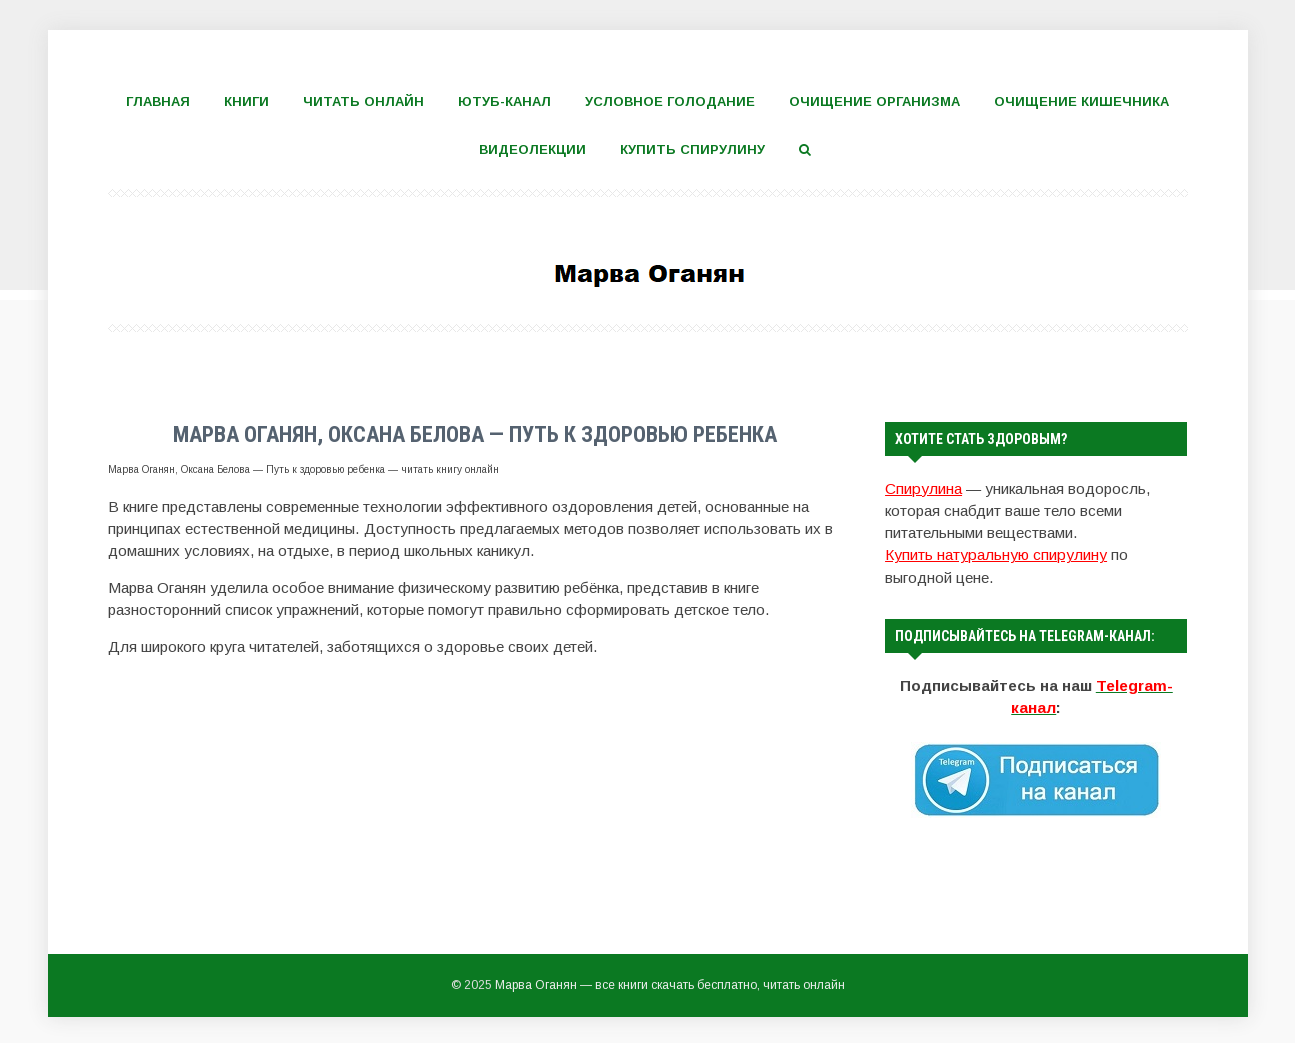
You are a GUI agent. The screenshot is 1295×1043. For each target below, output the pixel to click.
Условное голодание (670, 101)
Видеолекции (532, 149)
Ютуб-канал (504, 101)
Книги (246, 101)
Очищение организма (874, 101)
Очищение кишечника (1081, 101)
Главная (158, 101)
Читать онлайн (363, 101)
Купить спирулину (692, 149)
